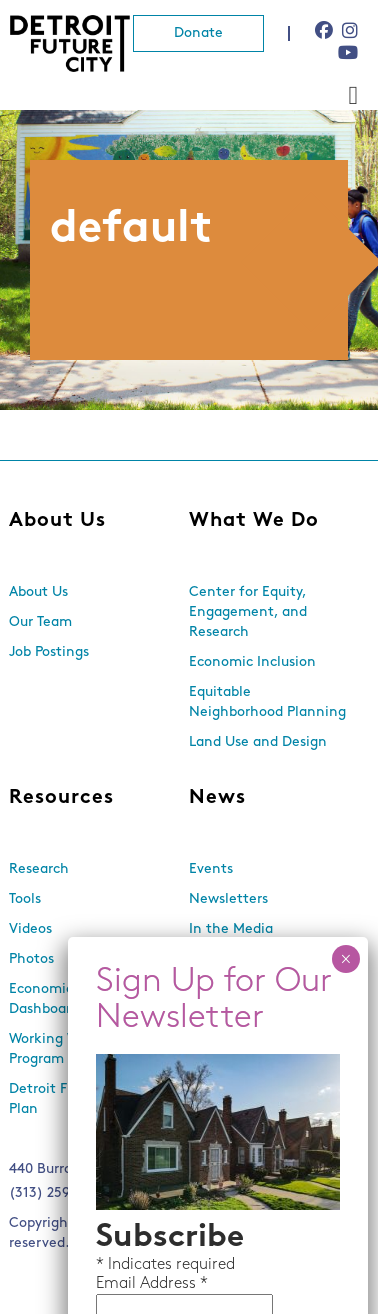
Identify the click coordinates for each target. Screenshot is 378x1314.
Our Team (40, 622)
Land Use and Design (258, 742)
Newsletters (228, 899)
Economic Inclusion (252, 662)
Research (39, 869)
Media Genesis (196, 1243)
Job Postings (49, 652)
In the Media (231, 929)
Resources (61, 798)
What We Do (254, 521)
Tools (25, 899)
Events (211, 869)
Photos (31, 959)
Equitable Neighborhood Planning (267, 702)
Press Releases (236, 959)
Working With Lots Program (69, 1049)
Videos (30, 929)
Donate (198, 33)
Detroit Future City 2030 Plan (88, 1099)
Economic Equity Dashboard (63, 999)
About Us (57, 521)
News (217, 798)
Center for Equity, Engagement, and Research (248, 612)
